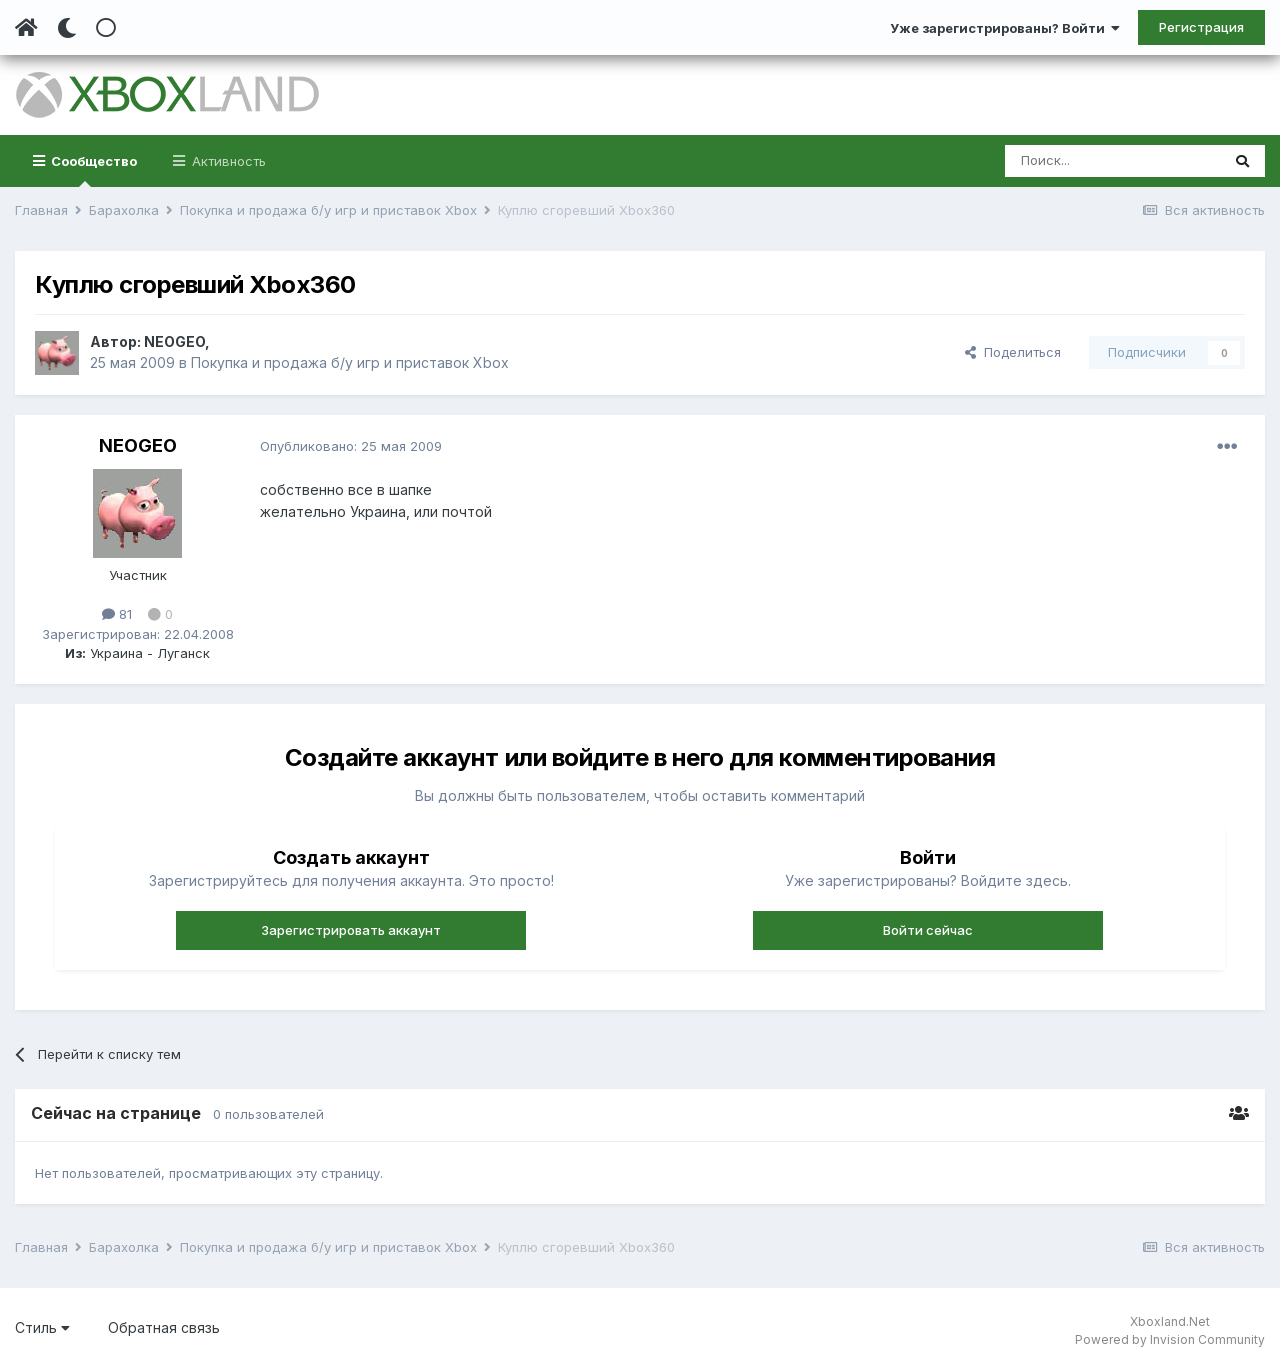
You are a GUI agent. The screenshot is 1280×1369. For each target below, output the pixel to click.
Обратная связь (164, 1327)
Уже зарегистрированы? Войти (1005, 28)
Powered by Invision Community (1170, 1339)
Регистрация (1201, 27)
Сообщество (92, 170)
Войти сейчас (928, 930)
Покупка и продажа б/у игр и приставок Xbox (350, 362)
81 (117, 614)
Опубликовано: (351, 446)
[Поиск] (1112, 161)
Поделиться (1013, 352)
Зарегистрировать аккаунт (351, 930)
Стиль (42, 1327)
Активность (227, 161)
